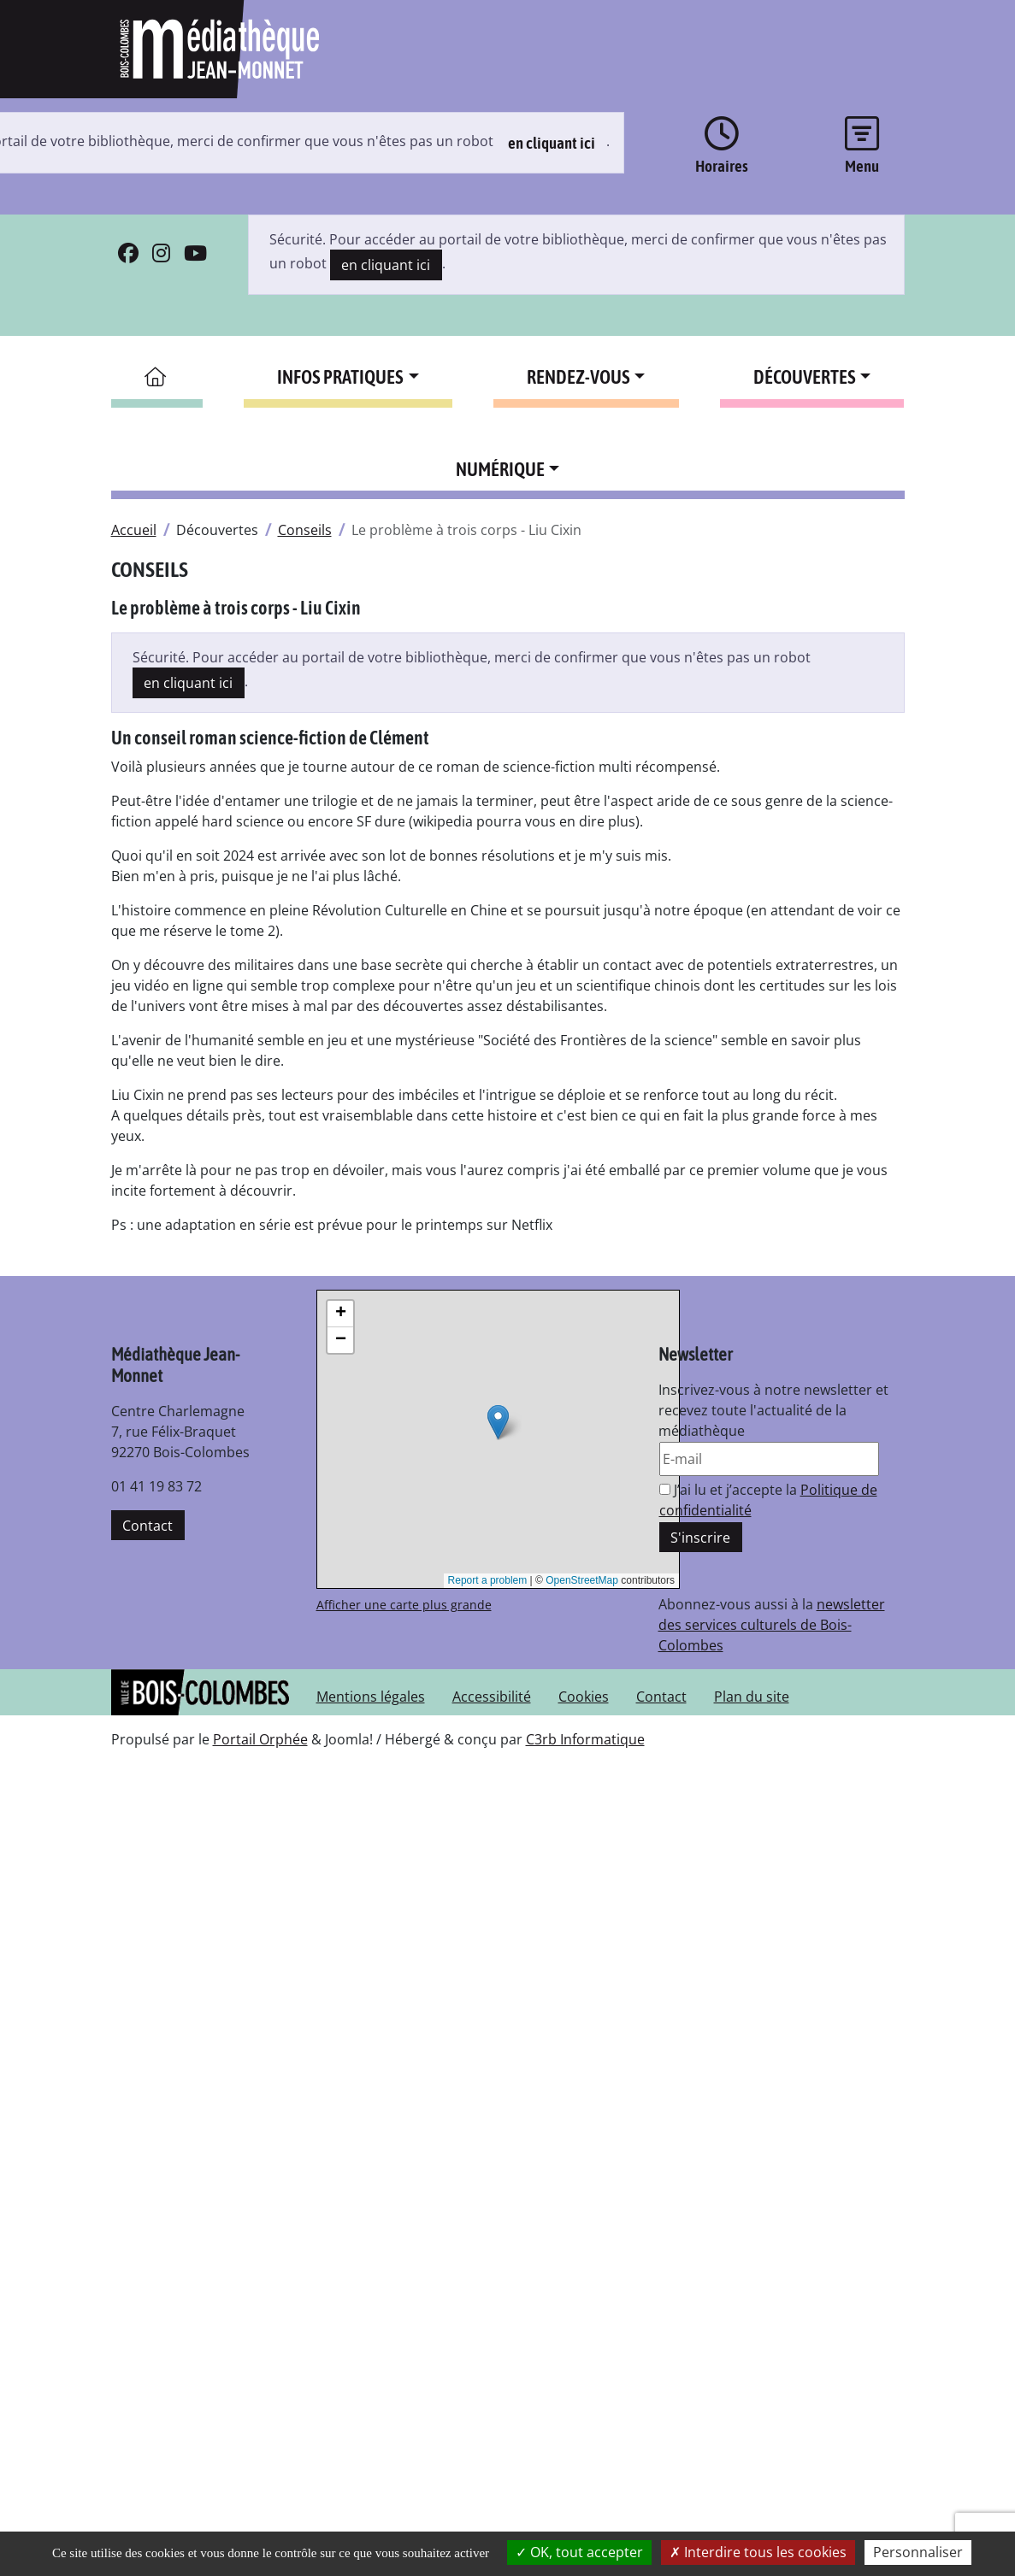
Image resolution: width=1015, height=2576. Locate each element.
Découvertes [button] (804, 377)
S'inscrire (700, 1537)
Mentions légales (370, 1696)
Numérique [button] (500, 469)
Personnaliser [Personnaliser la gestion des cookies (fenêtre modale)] (918, 2552)
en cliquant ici (551, 142)
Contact (147, 1525)
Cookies (583, 1696)
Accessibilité (491, 1696)
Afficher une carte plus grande (404, 1605)
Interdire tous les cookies (758, 2552)
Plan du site (751, 1696)
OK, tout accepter (579, 2552)
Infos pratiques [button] (340, 377)
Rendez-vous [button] (578, 377)
